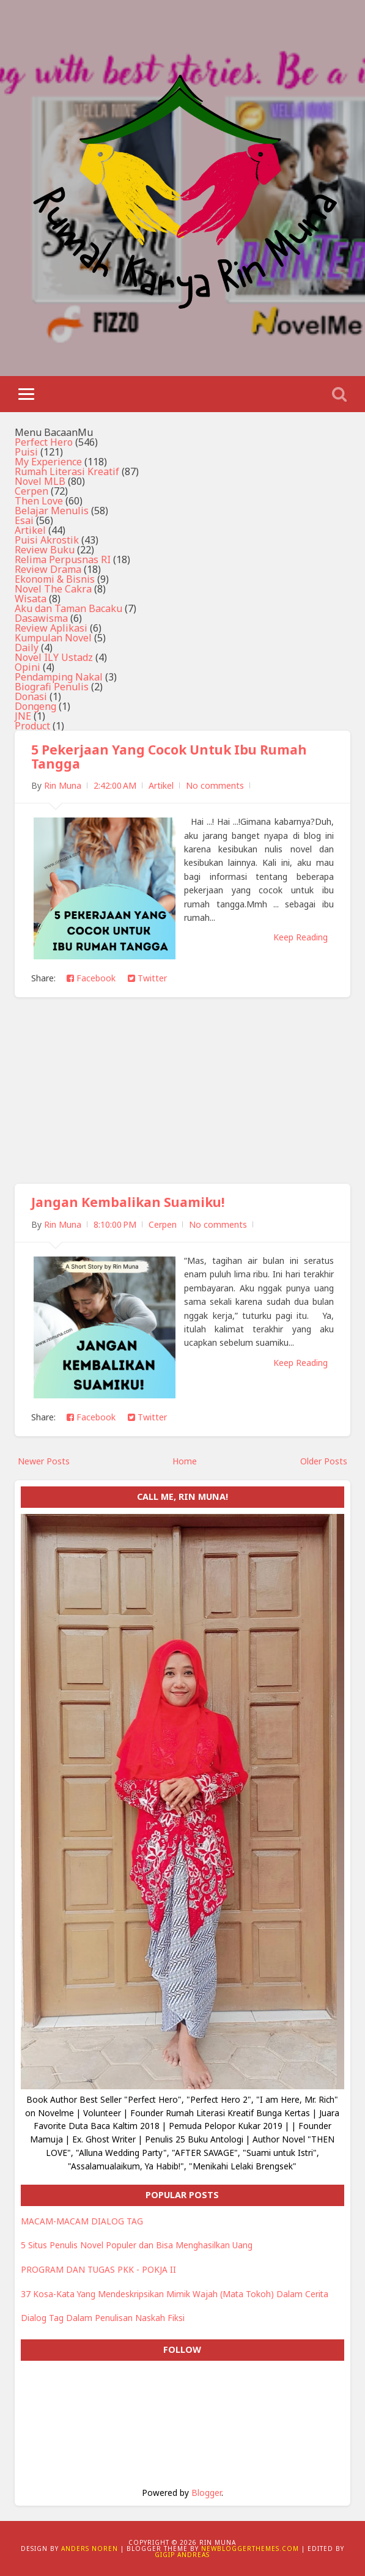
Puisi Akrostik (47, 540)
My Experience (48, 461)
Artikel (30, 530)
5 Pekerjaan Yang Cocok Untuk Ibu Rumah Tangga (169, 756)
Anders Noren (89, 2548)
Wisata (30, 598)
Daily (27, 647)
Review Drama (48, 569)
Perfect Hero (44, 442)
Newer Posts (44, 1461)
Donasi (31, 696)
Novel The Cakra (53, 589)
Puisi (26, 452)
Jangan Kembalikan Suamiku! (127, 1202)
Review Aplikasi (51, 628)
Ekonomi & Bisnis (55, 579)
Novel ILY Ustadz (54, 657)
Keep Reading (300, 937)
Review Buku (45, 549)
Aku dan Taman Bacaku (68, 608)
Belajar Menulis (52, 510)
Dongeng (35, 706)
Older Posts (323, 1461)
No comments (215, 785)
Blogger (206, 2492)
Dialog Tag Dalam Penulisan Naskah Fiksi (103, 2317)
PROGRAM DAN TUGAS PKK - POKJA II (98, 2269)
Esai (24, 520)
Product (32, 726)
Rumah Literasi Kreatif (67, 471)
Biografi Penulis (52, 686)
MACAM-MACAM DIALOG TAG (82, 2221)
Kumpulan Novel (53, 637)
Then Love (39, 500)
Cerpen (31, 491)
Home (184, 1461)
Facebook (91, 978)
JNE (23, 716)
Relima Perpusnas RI (63, 559)
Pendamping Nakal (59, 677)
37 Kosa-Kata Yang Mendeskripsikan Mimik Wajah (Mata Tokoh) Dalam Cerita (174, 2294)
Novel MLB (40, 481)
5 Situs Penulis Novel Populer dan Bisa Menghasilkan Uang (137, 2245)
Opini (27, 667)
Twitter (147, 978)
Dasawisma (41, 618)
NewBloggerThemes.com (250, 2548)
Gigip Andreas (182, 2554)
